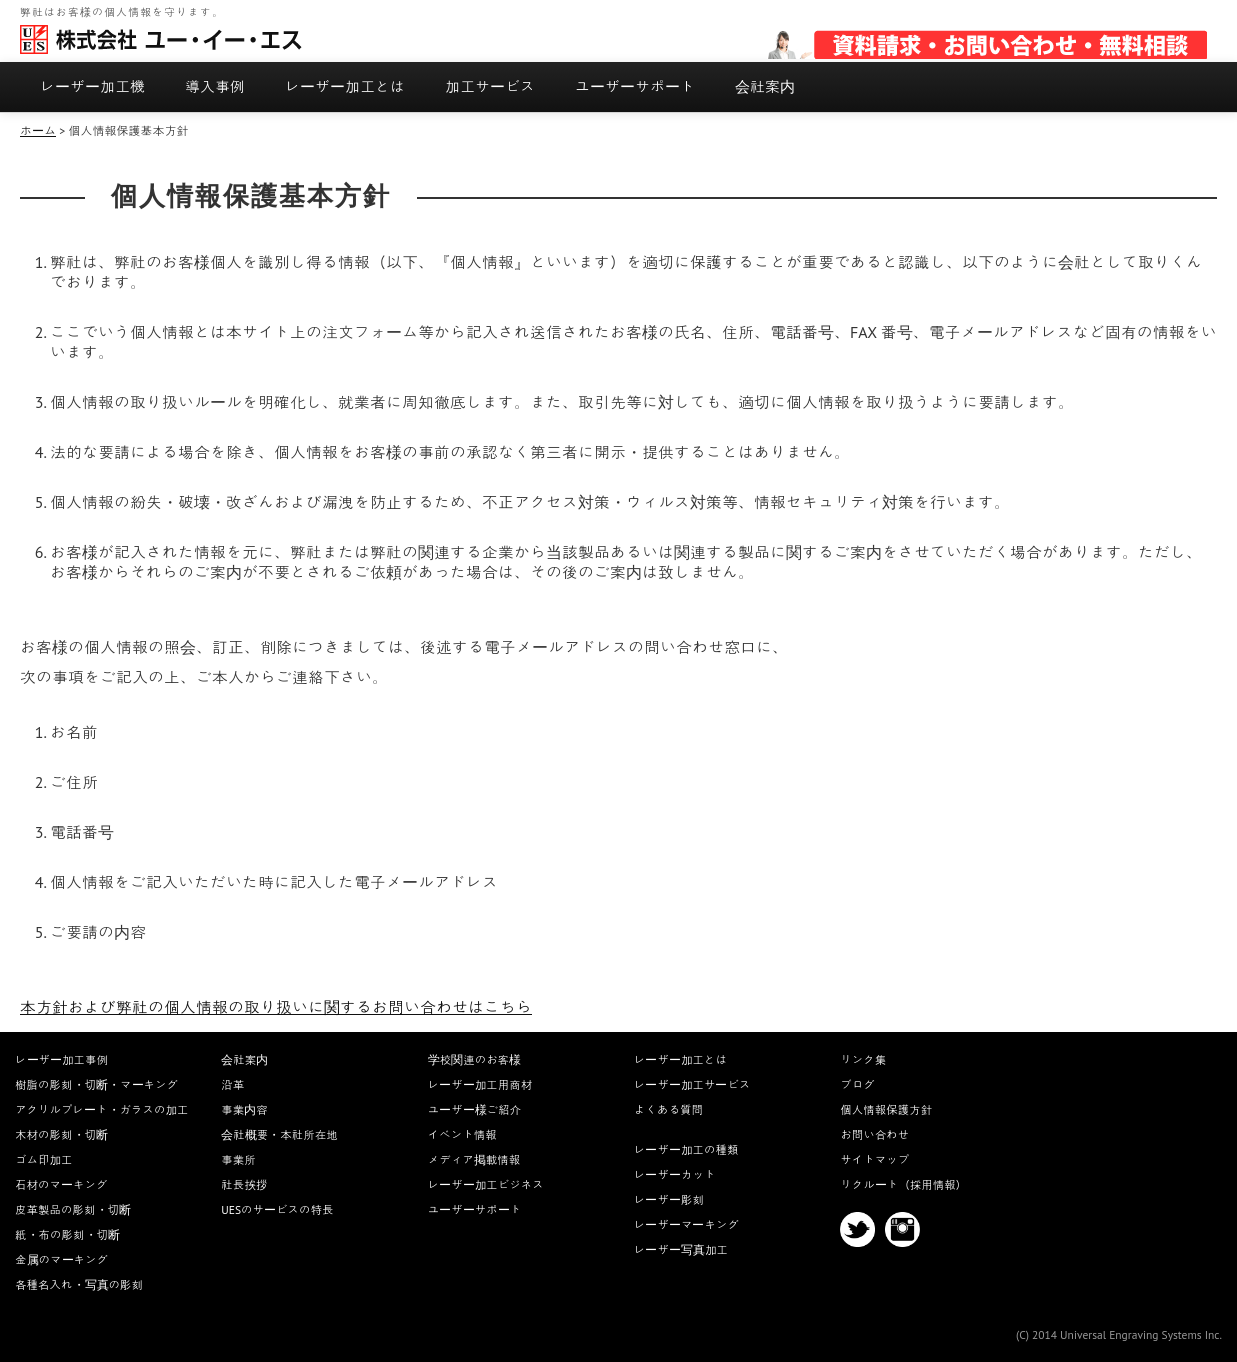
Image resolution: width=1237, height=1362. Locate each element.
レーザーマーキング (686, 1224)
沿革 (232, 1084)
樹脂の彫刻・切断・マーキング (96, 1084)
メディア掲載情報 (474, 1159)
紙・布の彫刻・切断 (67, 1234)
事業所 (238, 1159)
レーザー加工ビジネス (486, 1184)
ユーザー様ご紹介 (475, 1109)
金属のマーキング (61, 1259)
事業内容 (244, 1109)
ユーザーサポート (635, 86)
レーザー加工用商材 (480, 1084)
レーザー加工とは (345, 86)
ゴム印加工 (44, 1159)
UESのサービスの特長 (277, 1209)
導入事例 (215, 86)
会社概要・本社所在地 (279, 1134)
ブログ (857, 1084)
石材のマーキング (61, 1184)
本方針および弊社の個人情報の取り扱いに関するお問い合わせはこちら (276, 1007)
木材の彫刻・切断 (61, 1134)
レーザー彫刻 (669, 1199)
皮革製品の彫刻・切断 (73, 1209)
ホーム (38, 130)
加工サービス (490, 86)
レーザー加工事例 (61, 1059)
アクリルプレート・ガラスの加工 (102, 1109)
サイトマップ (874, 1159)
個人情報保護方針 (886, 1109)
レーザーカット (675, 1174)
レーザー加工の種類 (686, 1149)
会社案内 (765, 86)
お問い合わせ (874, 1134)
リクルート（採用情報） (903, 1184)
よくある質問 (668, 1109)
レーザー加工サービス (692, 1084)
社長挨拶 (244, 1184)
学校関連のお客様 (475, 1059)
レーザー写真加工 (681, 1249)
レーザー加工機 (92, 86)
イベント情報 (462, 1134)
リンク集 (863, 1059)
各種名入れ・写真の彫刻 (79, 1284)
